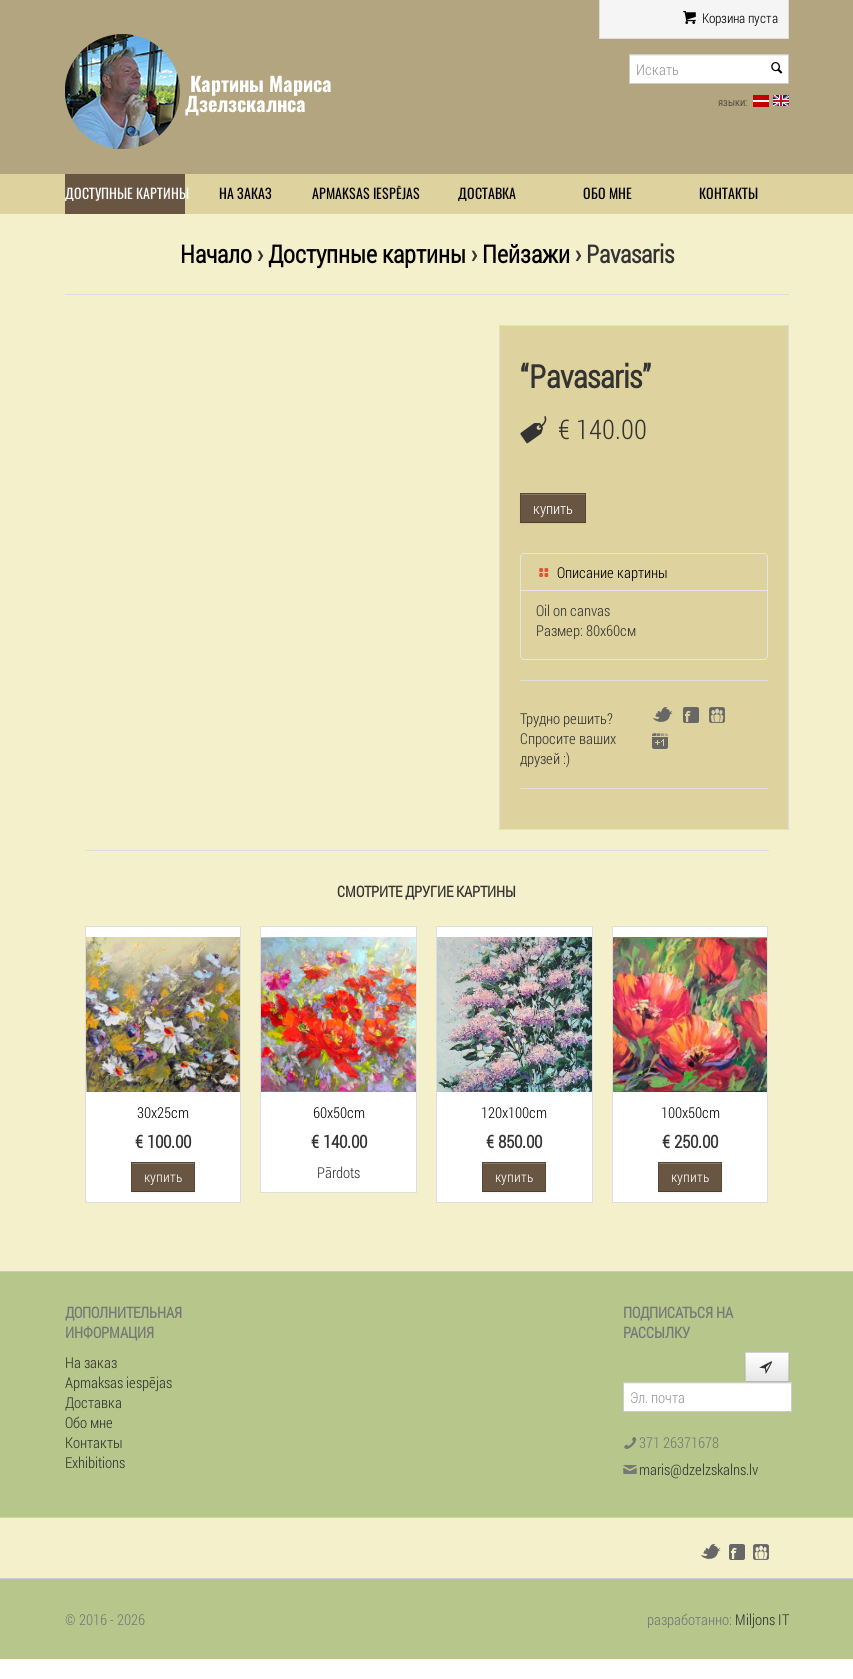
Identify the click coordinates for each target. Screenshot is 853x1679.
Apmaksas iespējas (366, 193)
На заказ (245, 193)
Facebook (691, 715)
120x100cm (514, 1112)
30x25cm (163, 1112)
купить (553, 508)
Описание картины (602, 572)
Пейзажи (526, 253)
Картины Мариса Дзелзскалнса (258, 93)
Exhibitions (95, 1462)
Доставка (487, 193)
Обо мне (607, 193)
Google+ (660, 741)
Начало (216, 253)
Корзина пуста (729, 18)
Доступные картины (125, 193)
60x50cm (339, 1112)
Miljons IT (762, 1619)
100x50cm (690, 1112)
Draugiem (717, 715)
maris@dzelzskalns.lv (698, 1469)
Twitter (662, 714)
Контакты (728, 193)
